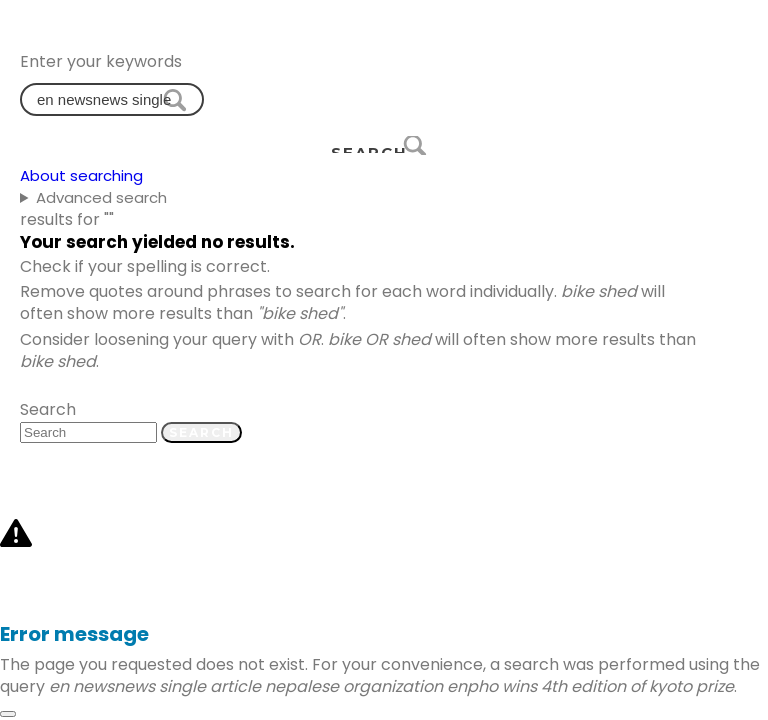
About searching (81, 175)
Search (48, 409)
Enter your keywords (101, 62)
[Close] (8, 714)
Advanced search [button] (101, 197)
